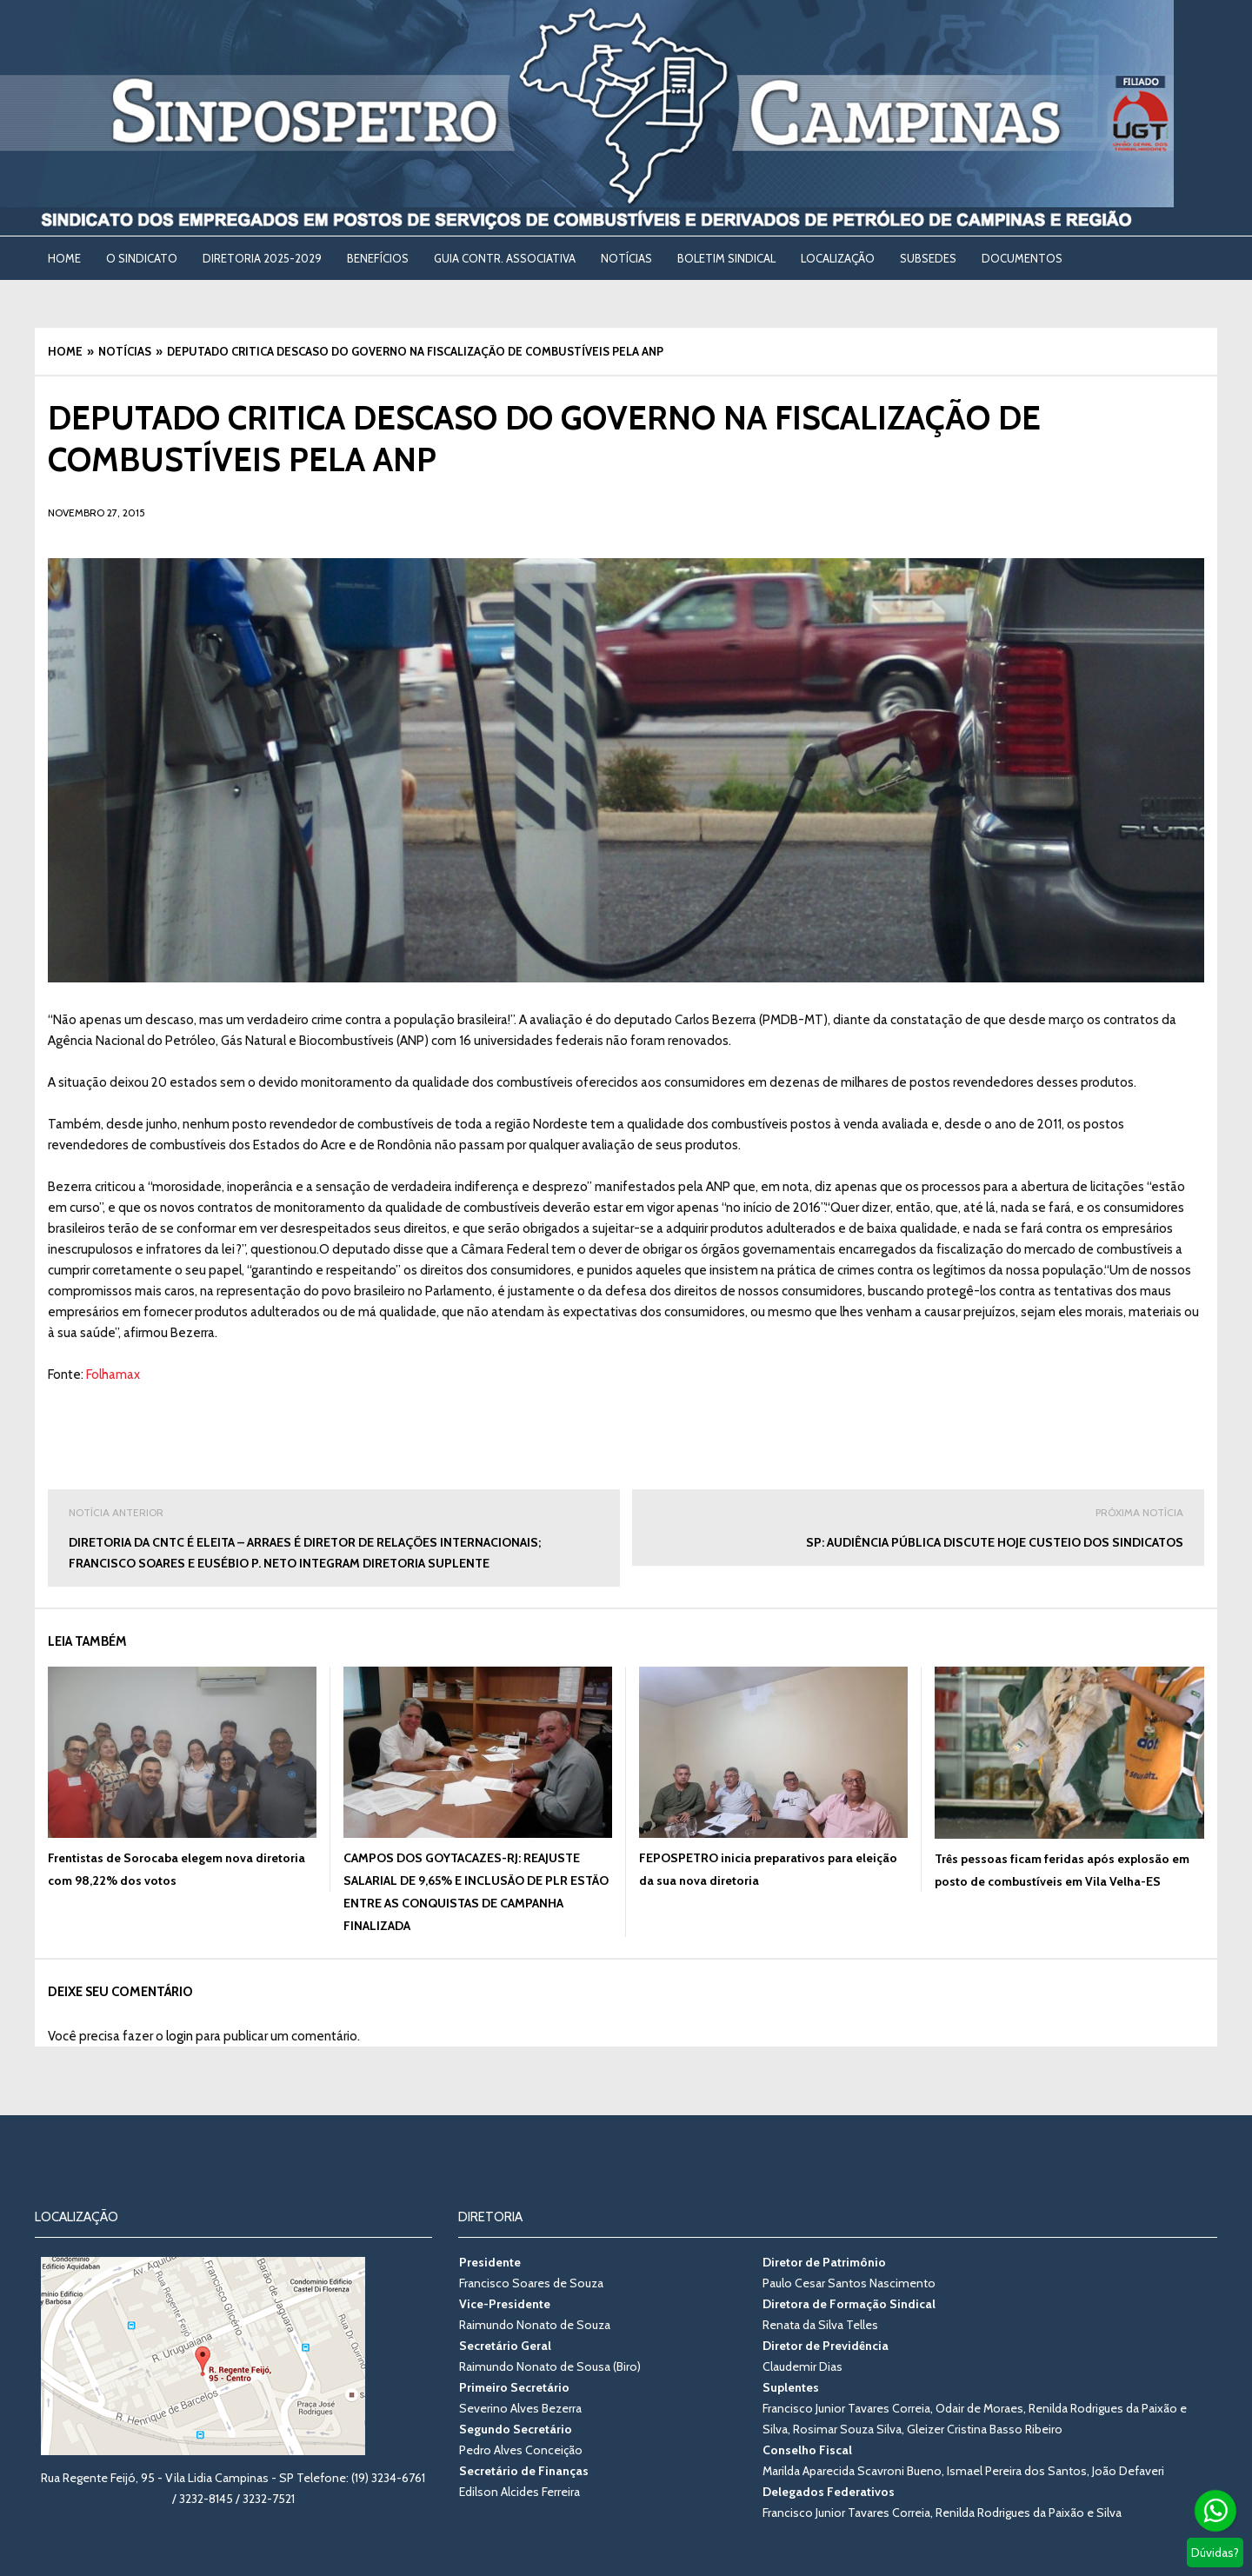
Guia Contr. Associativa (505, 258)
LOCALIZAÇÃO (838, 258)
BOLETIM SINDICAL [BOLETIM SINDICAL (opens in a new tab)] (726, 258)
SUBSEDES (928, 258)
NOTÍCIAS (626, 258)
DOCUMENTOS (1022, 258)
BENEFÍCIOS (378, 258)
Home (64, 258)
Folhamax (113, 1374)
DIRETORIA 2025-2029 (262, 258)
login (179, 2036)
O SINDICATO (141, 258)
